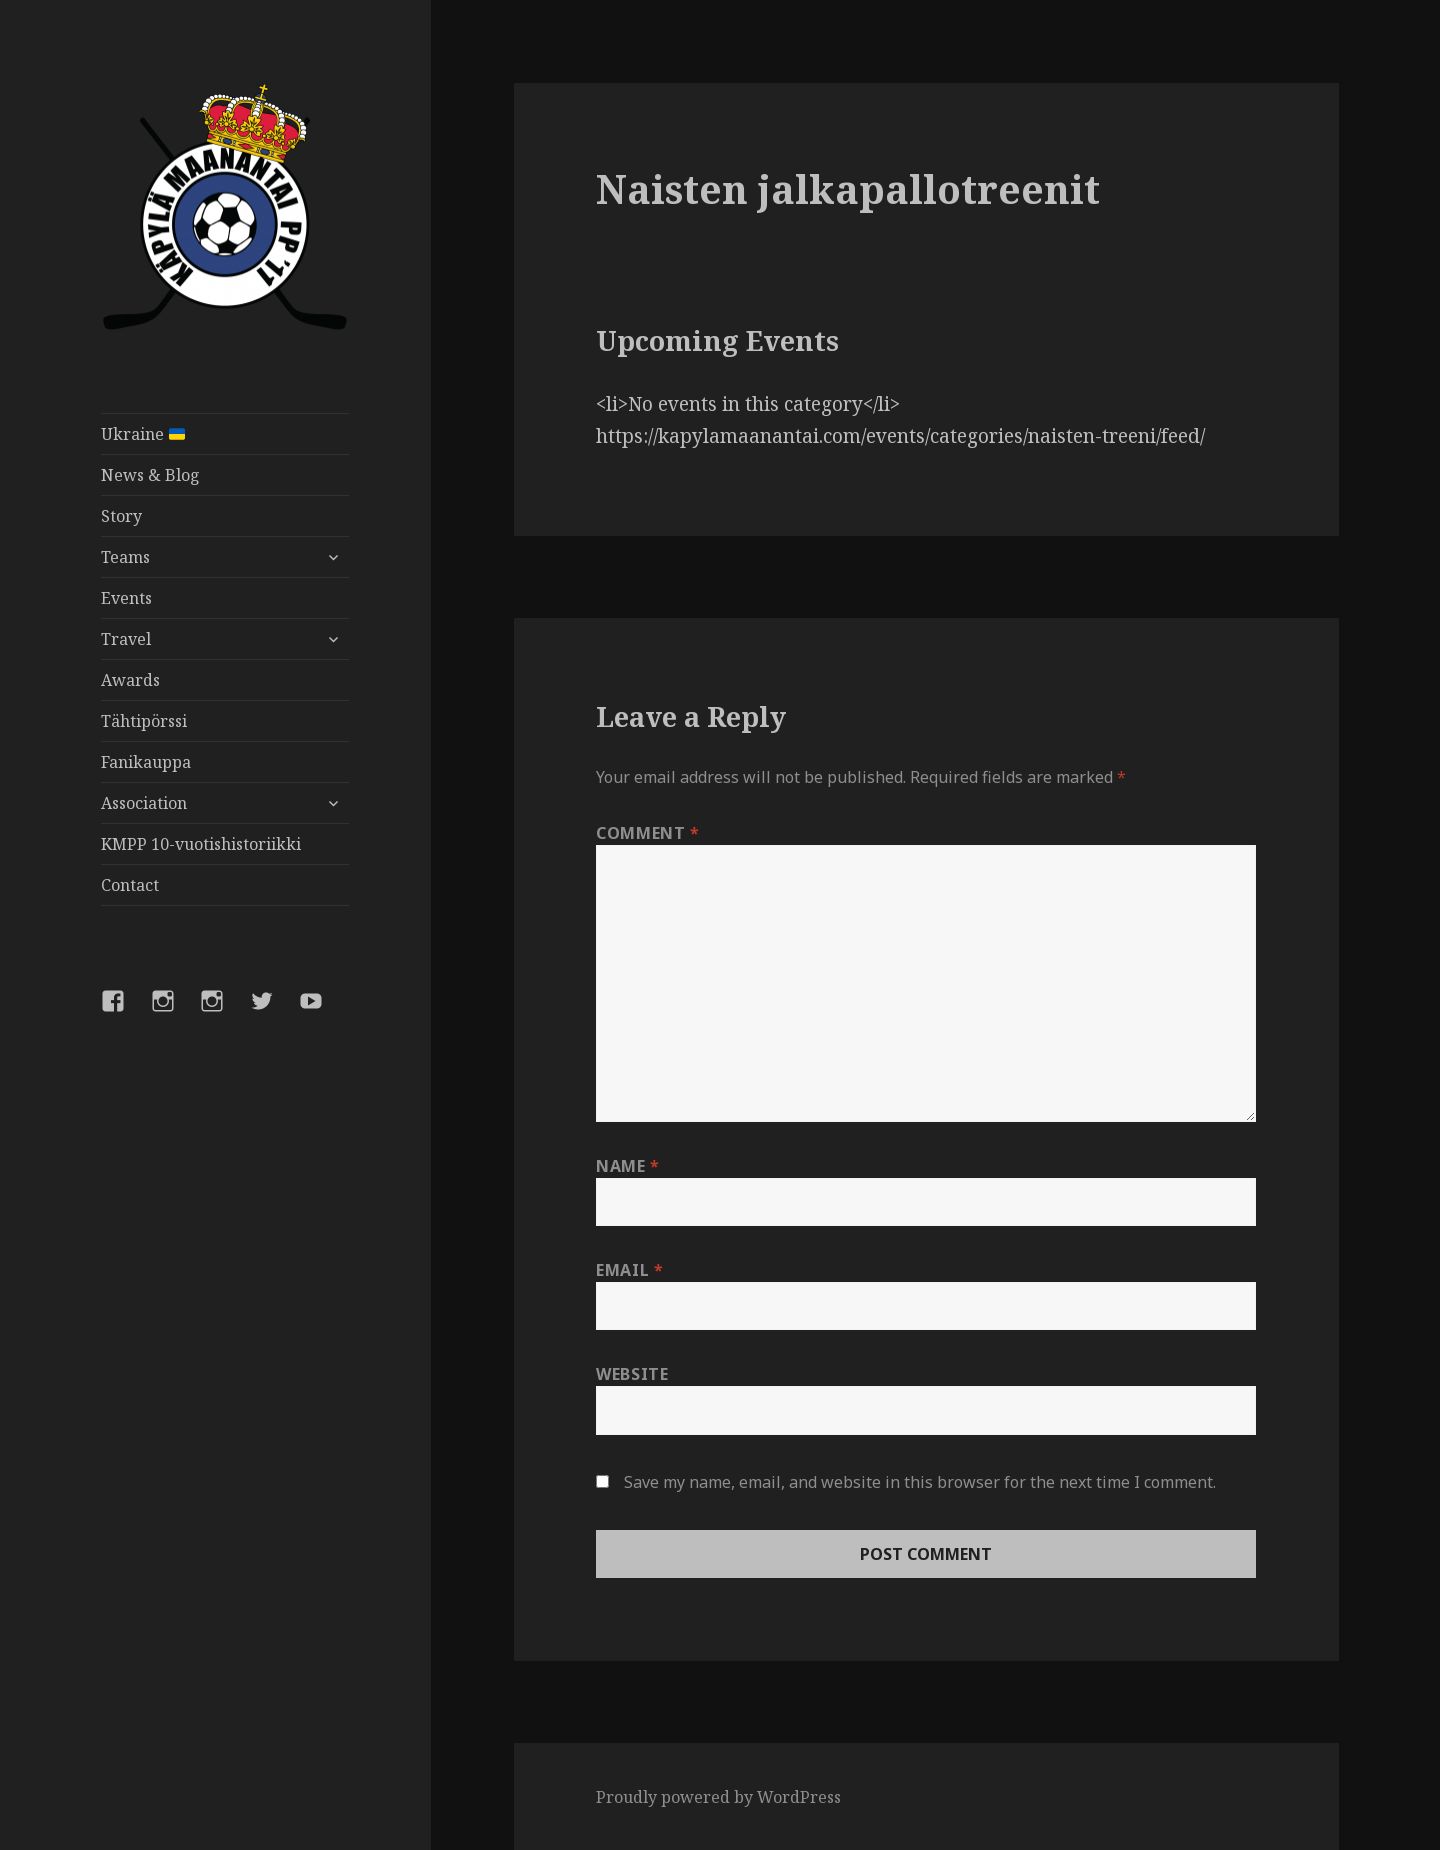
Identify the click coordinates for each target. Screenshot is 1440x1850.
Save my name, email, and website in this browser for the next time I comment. (920, 1482)
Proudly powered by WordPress (718, 1797)
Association (144, 803)
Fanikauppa (146, 762)
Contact (130, 885)
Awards (130, 680)
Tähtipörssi (144, 721)
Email (629, 1270)
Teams (125, 557)
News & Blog (150, 475)
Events (126, 598)
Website (632, 1374)
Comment (648, 833)
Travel (126, 639)
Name (628, 1166)
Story (121, 516)
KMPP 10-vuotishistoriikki (201, 844)
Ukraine (143, 434)
